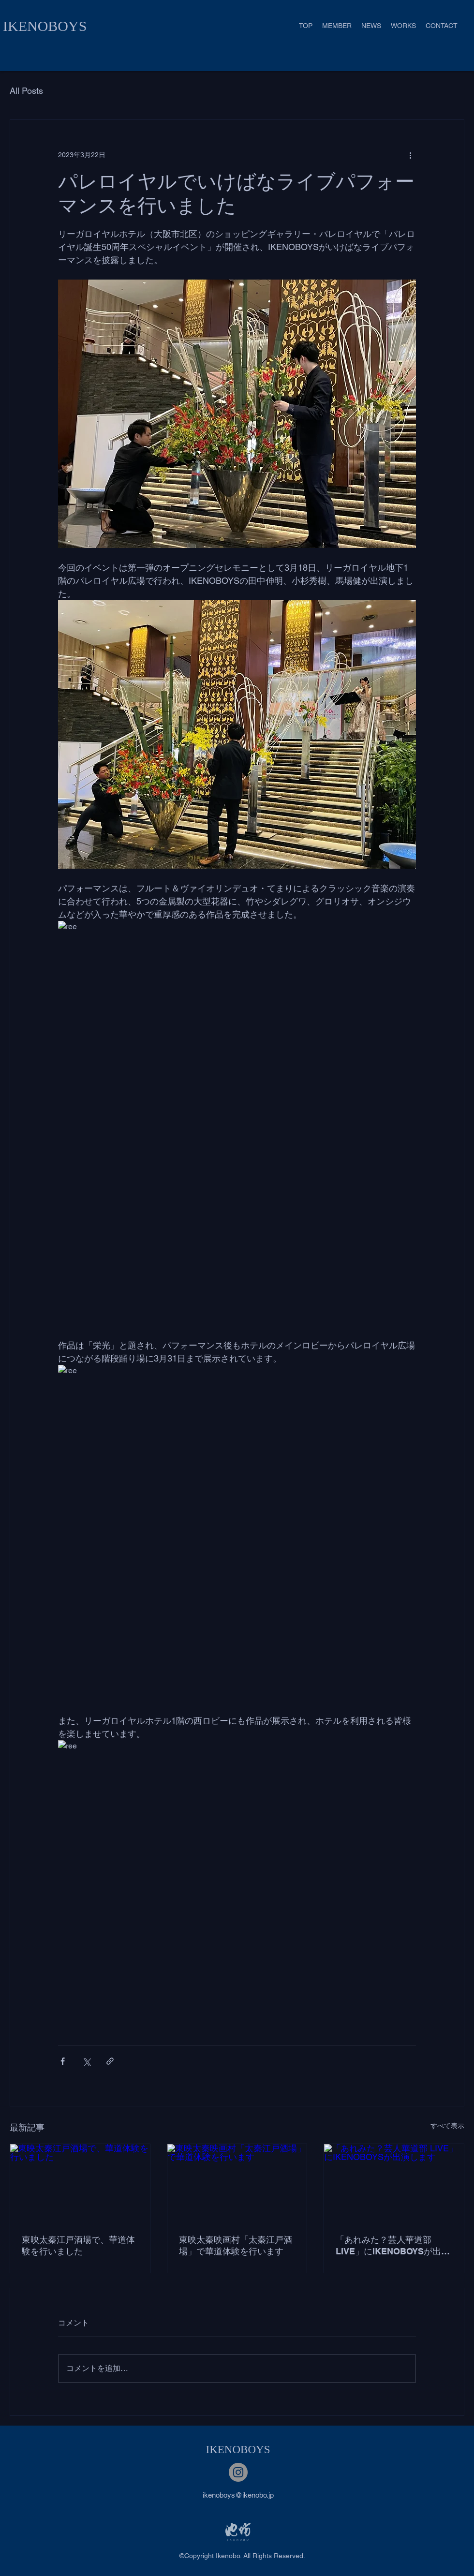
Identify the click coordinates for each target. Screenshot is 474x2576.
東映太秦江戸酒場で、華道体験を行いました (78, 2245)
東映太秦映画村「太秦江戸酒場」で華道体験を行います (235, 2245)
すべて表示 (447, 2126)
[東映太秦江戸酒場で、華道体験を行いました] (80, 2183)
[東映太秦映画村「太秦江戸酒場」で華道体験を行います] (237, 2183)
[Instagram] (238, 2472)
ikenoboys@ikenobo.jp (238, 2495)
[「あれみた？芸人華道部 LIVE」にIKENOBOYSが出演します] (394, 2183)
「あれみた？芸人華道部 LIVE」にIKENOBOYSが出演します (393, 2246)
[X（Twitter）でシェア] (86, 2061)
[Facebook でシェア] (62, 2061)
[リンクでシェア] (110, 2061)
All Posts (26, 91)
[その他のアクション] (410, 155)
